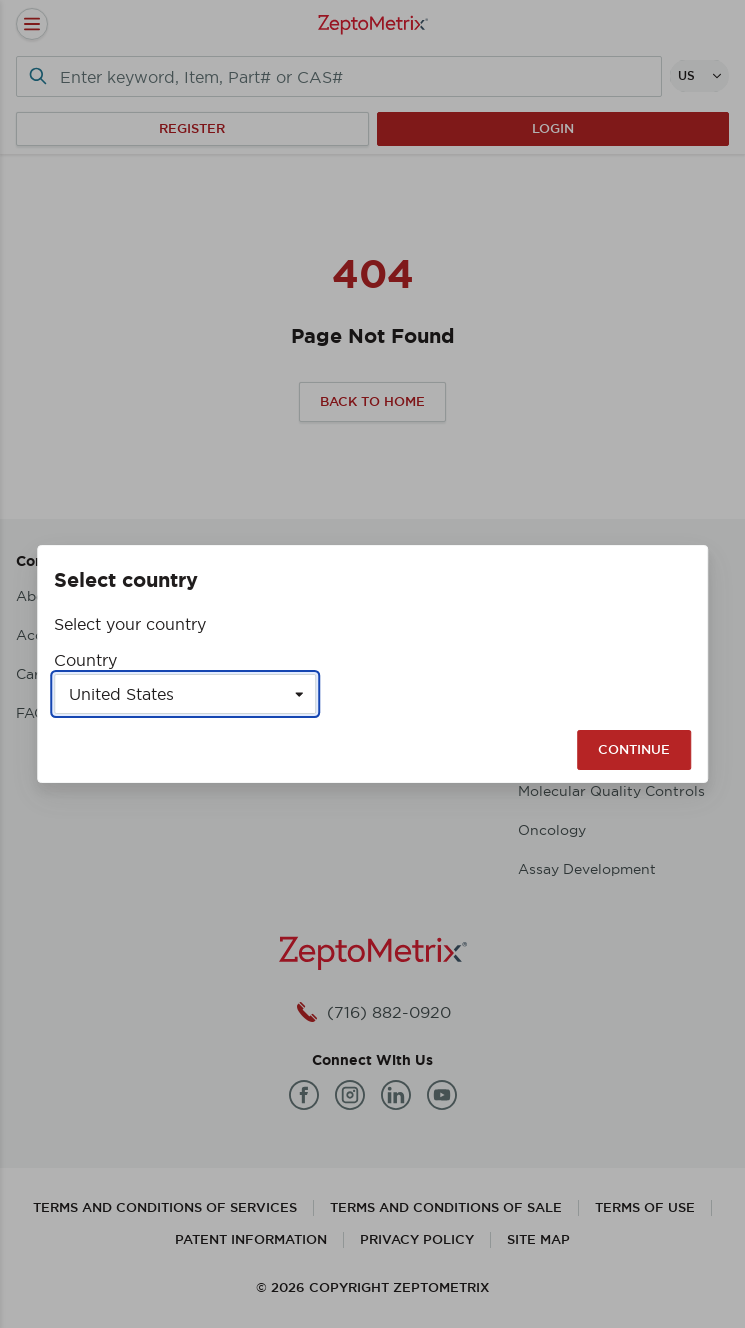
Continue (634, 749)
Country (85, 660)
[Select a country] (185, 694)
